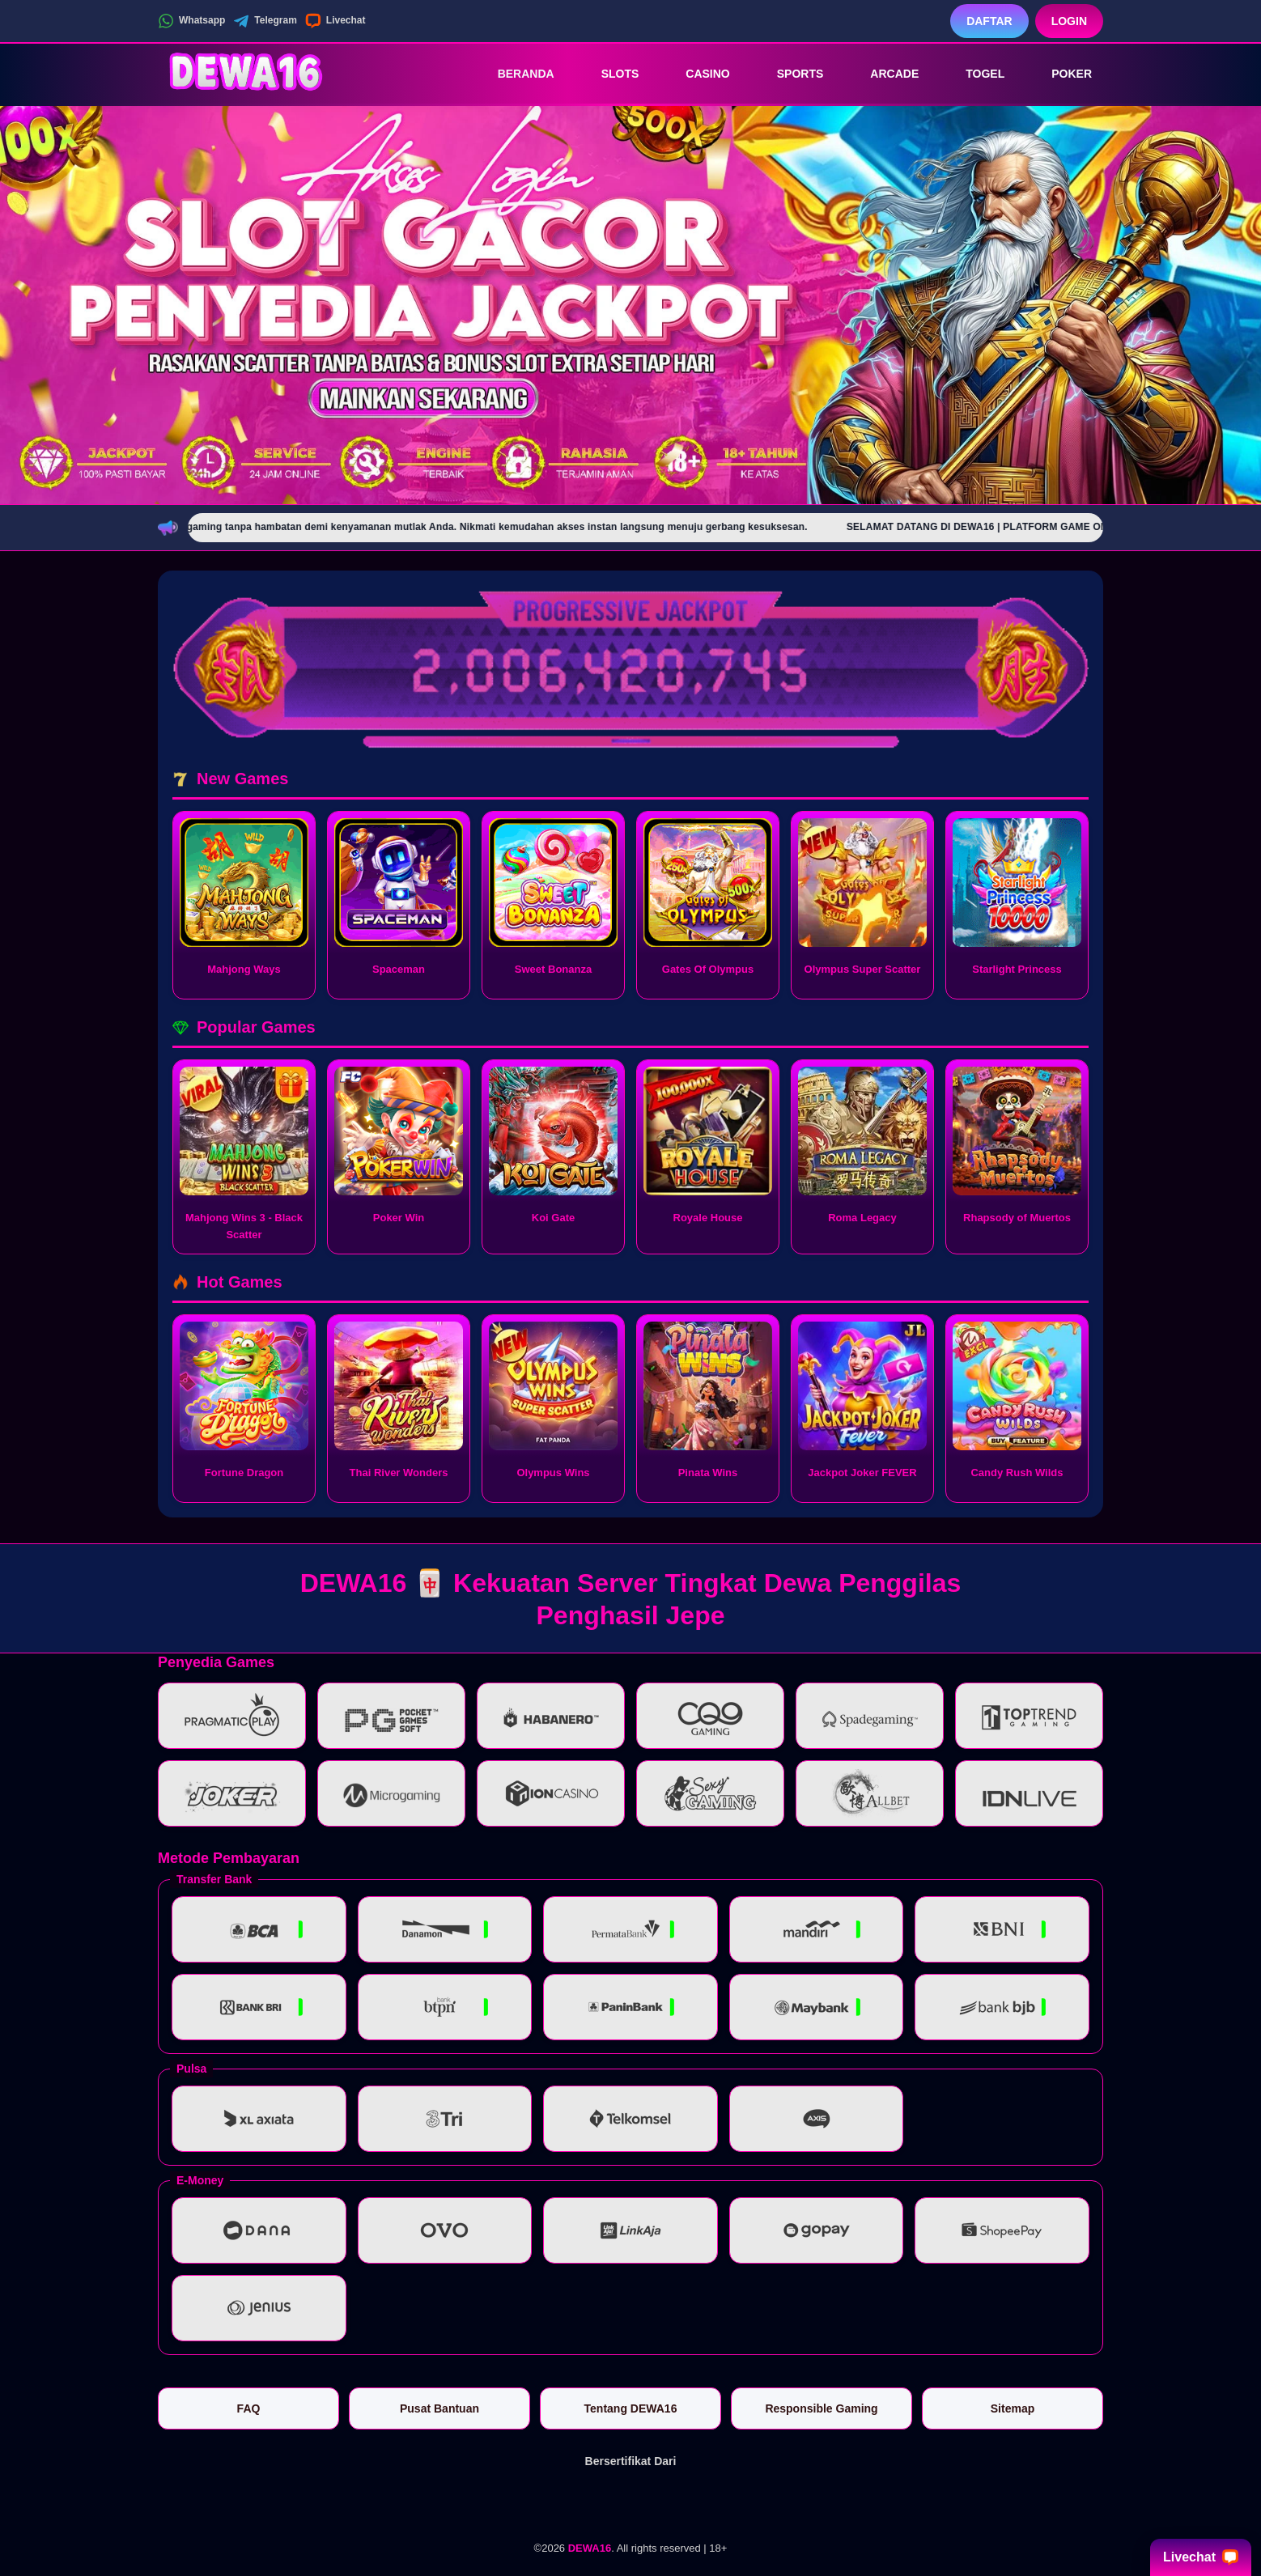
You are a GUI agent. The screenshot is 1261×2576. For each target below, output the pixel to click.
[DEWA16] (247, 73)
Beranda (514, 74)
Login (1069, 21)
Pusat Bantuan (439, 2408)
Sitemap (1012, 2408)
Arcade (883, 74)
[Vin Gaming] (630, 2501)
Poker (1060, 74)
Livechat (335, 21)
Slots (609, 74)
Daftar (989, 21)
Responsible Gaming (821, 2408)
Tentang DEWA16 (630, 2408)
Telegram (264, 21)
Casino (696, 74)
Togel (973, 74)
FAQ (249, 2408)
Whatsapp (191, 21)
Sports (789, 74)
